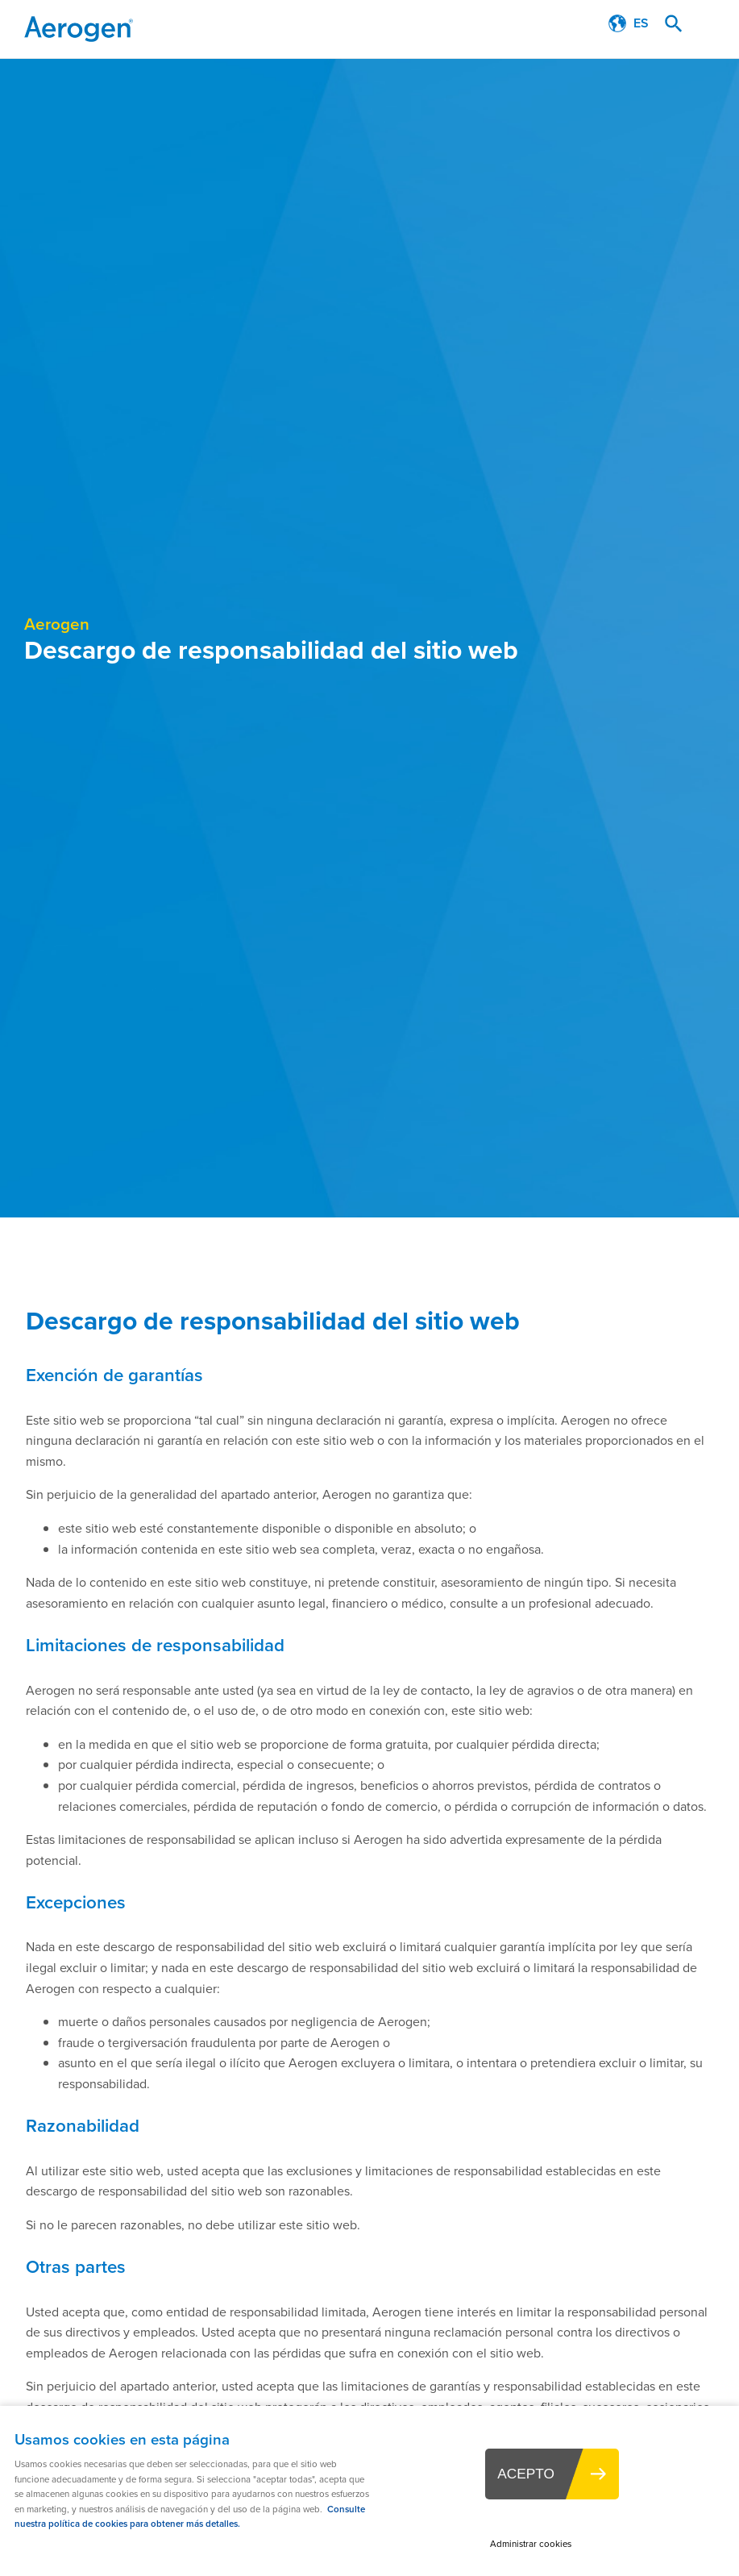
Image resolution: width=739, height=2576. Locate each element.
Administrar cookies (530, 2544)
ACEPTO (525, 2474)
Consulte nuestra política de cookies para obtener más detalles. (190, 2517)
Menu (711, 24)
